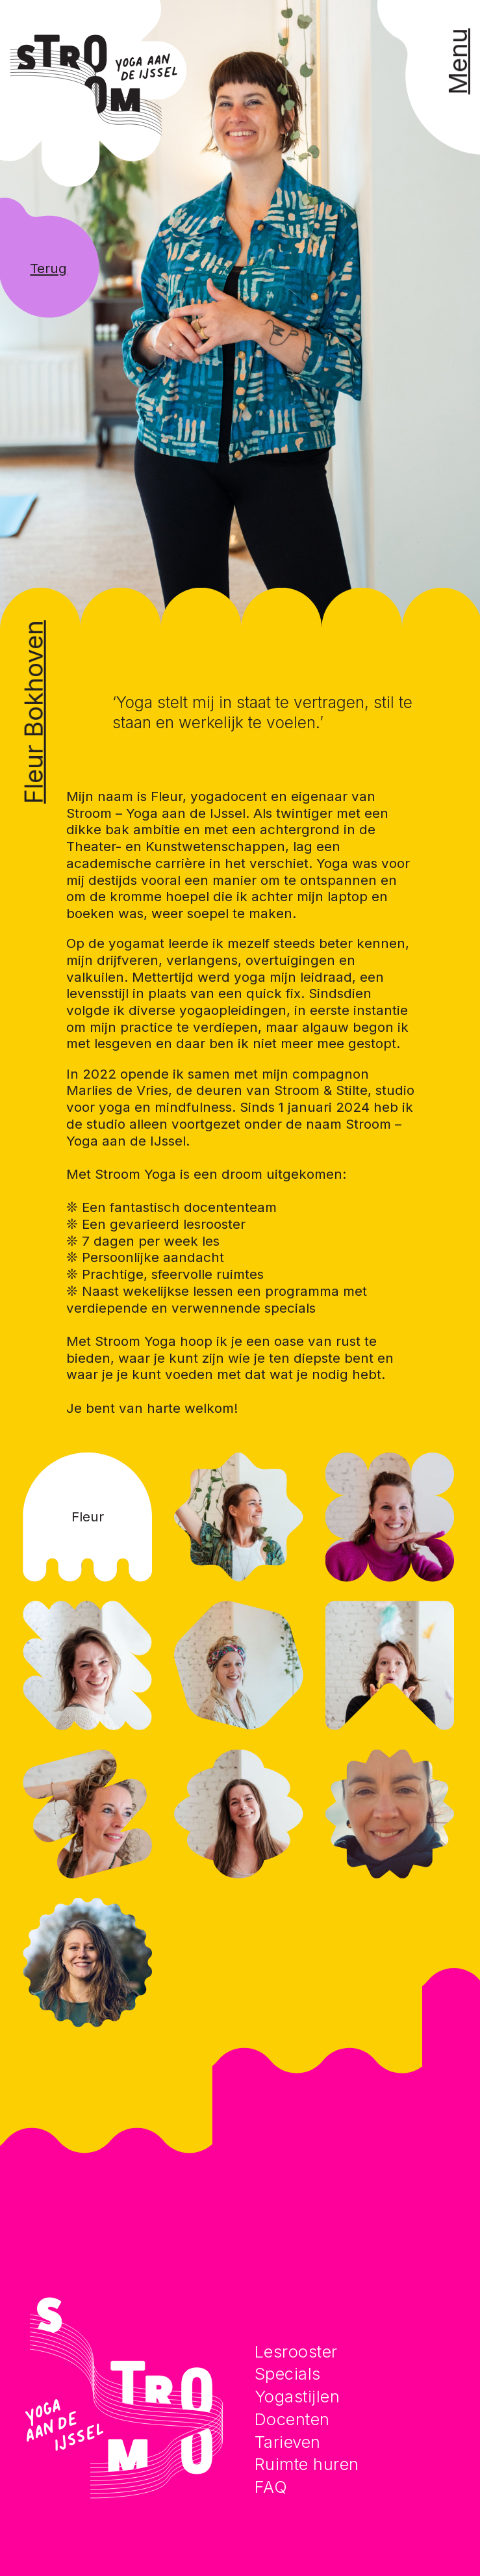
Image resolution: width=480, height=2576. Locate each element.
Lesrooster (296, 2351)
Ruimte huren (307, 2464)
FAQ (271, 2487)
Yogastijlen (297, 2396)
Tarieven (288, 2442)
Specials (288, 2373)
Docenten (292, 2419)
